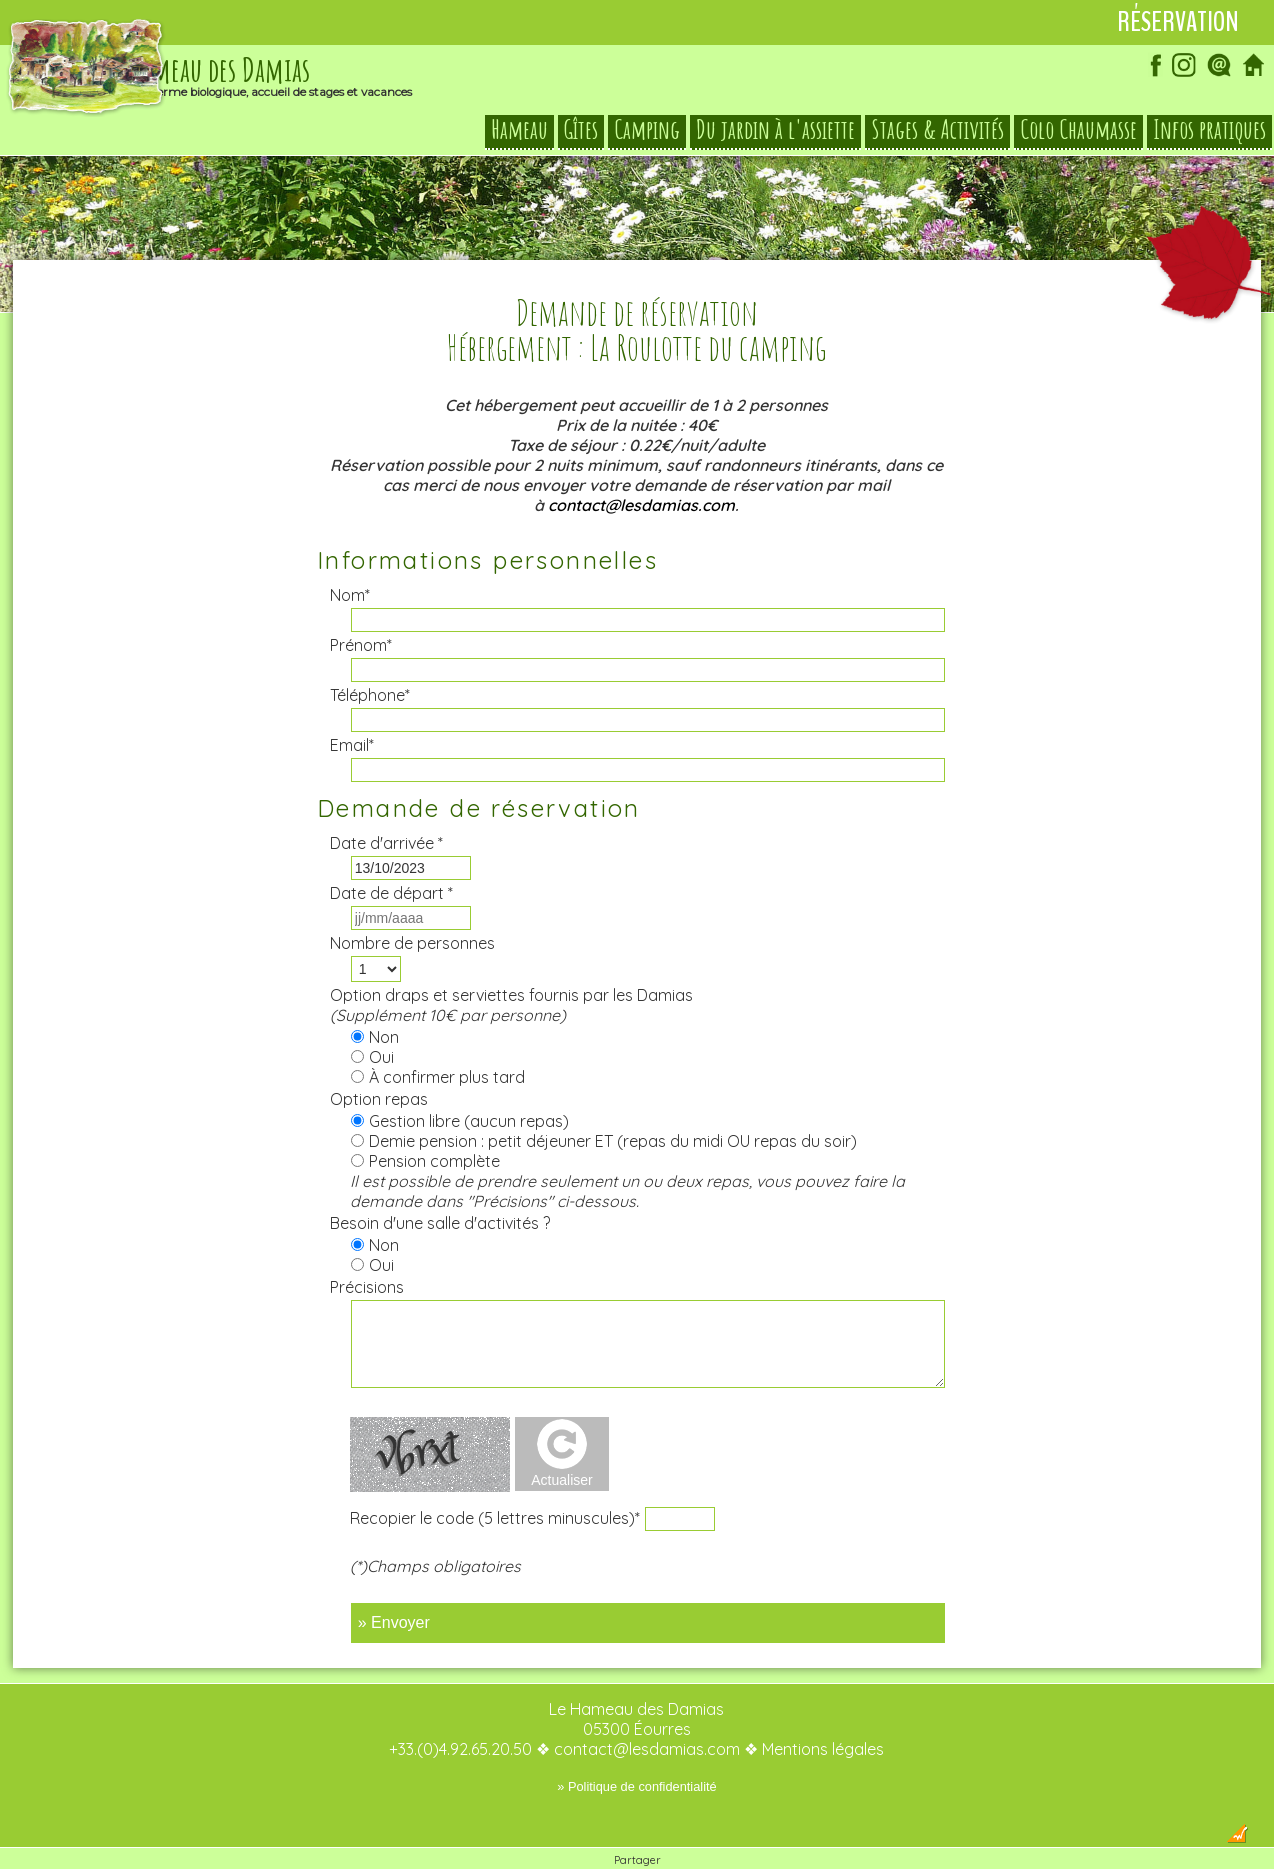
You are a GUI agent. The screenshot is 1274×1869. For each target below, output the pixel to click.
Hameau (519, 134)
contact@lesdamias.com (641, 465)
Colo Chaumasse (1078, 134)
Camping (647, 134)
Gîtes (581, 134)
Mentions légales (823, 1709)
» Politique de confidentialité (636, 1746)
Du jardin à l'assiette (775, 134)
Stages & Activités (937, 134)
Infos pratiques (1209, 134)
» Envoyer (394, 1582)
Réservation (1178, 22)
